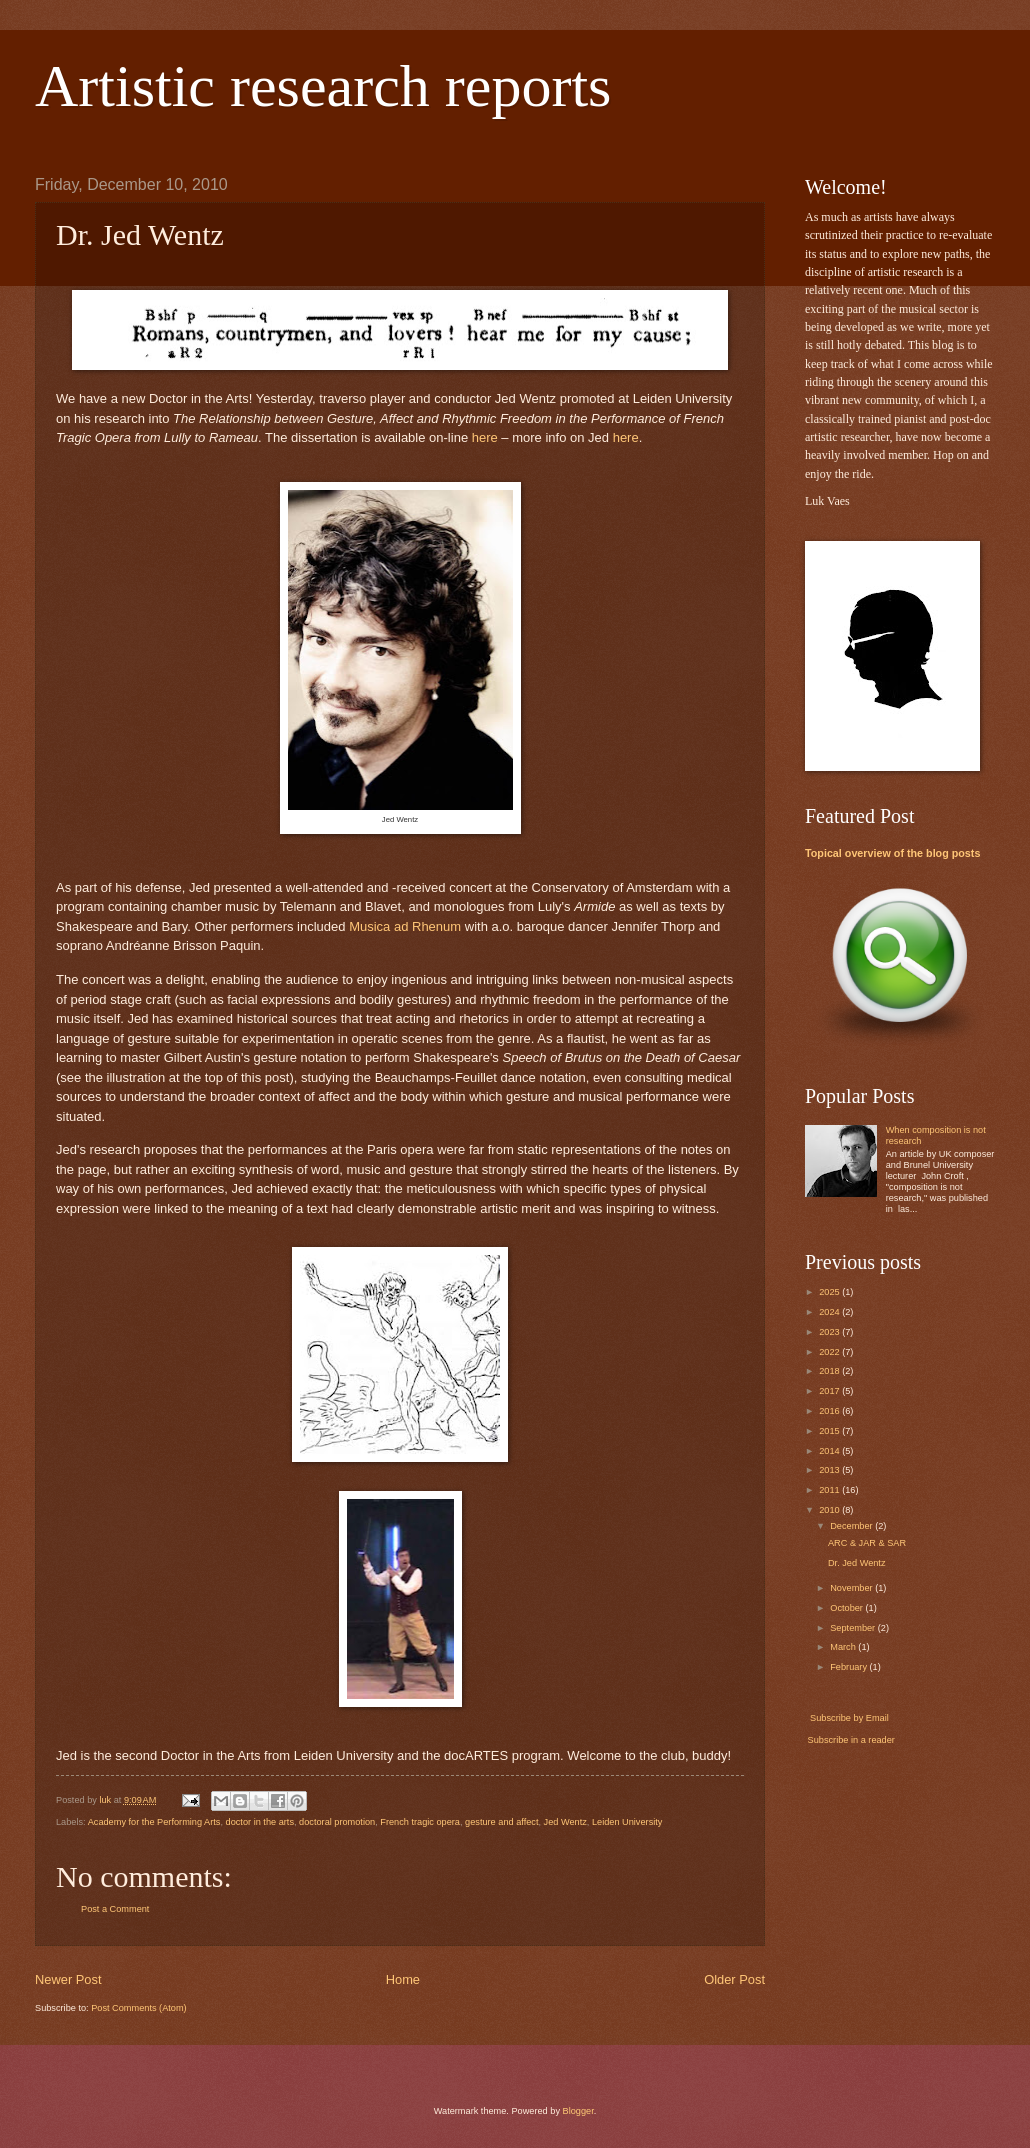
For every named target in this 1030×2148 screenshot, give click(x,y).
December (852, 1526)
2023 (830, 1332)
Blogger (578, 2111)
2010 (830, 1510)
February (849, 1667)
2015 (830, 1431)
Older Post (734, 1979)
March (844, 1647)
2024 (830, 1312)
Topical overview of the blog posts (892, 853)
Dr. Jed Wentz (857, 1563)
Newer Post (68, 1979)
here (485, 437)
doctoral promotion (337, 1822)
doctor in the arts (260, 1822)
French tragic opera (420, 1822)
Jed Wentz (565, 1822)
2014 (830, 1451)
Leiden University (627, 1822)
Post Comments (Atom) (138, 2008)
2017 (830, 1391)
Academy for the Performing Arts (154, 1822)
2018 (830, 1371)
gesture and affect (501, 1822)
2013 (830, 1470)
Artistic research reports (323, 86)
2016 (830, 1411)
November (852, 1588)
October (847, 1608)
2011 (830, 1490)
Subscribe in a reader (851, 1740)
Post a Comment (115, 1909)
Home (403, 1979)
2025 (830, 1292)
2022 (830, 1352)
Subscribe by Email (848, 1718)
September (854, 1628)
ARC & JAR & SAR (867, 1543)
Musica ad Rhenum (405, 926)
